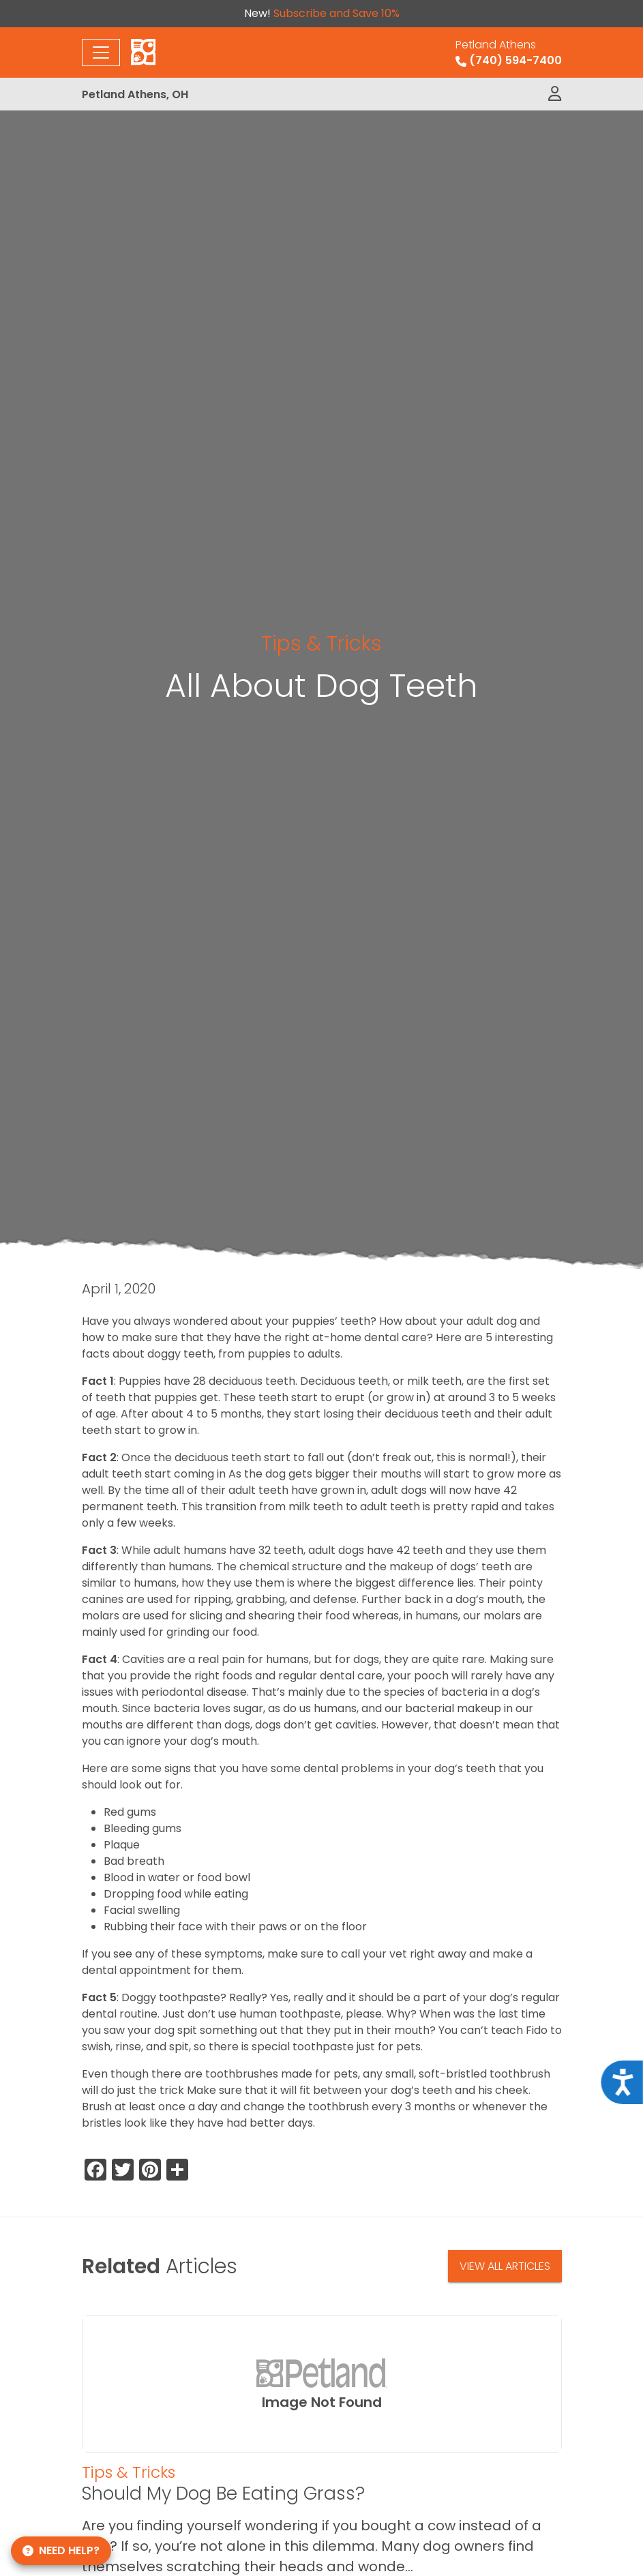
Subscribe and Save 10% (336, 13)
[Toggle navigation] (101, 52)
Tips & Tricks (321, 643)
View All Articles (505, 2266)
